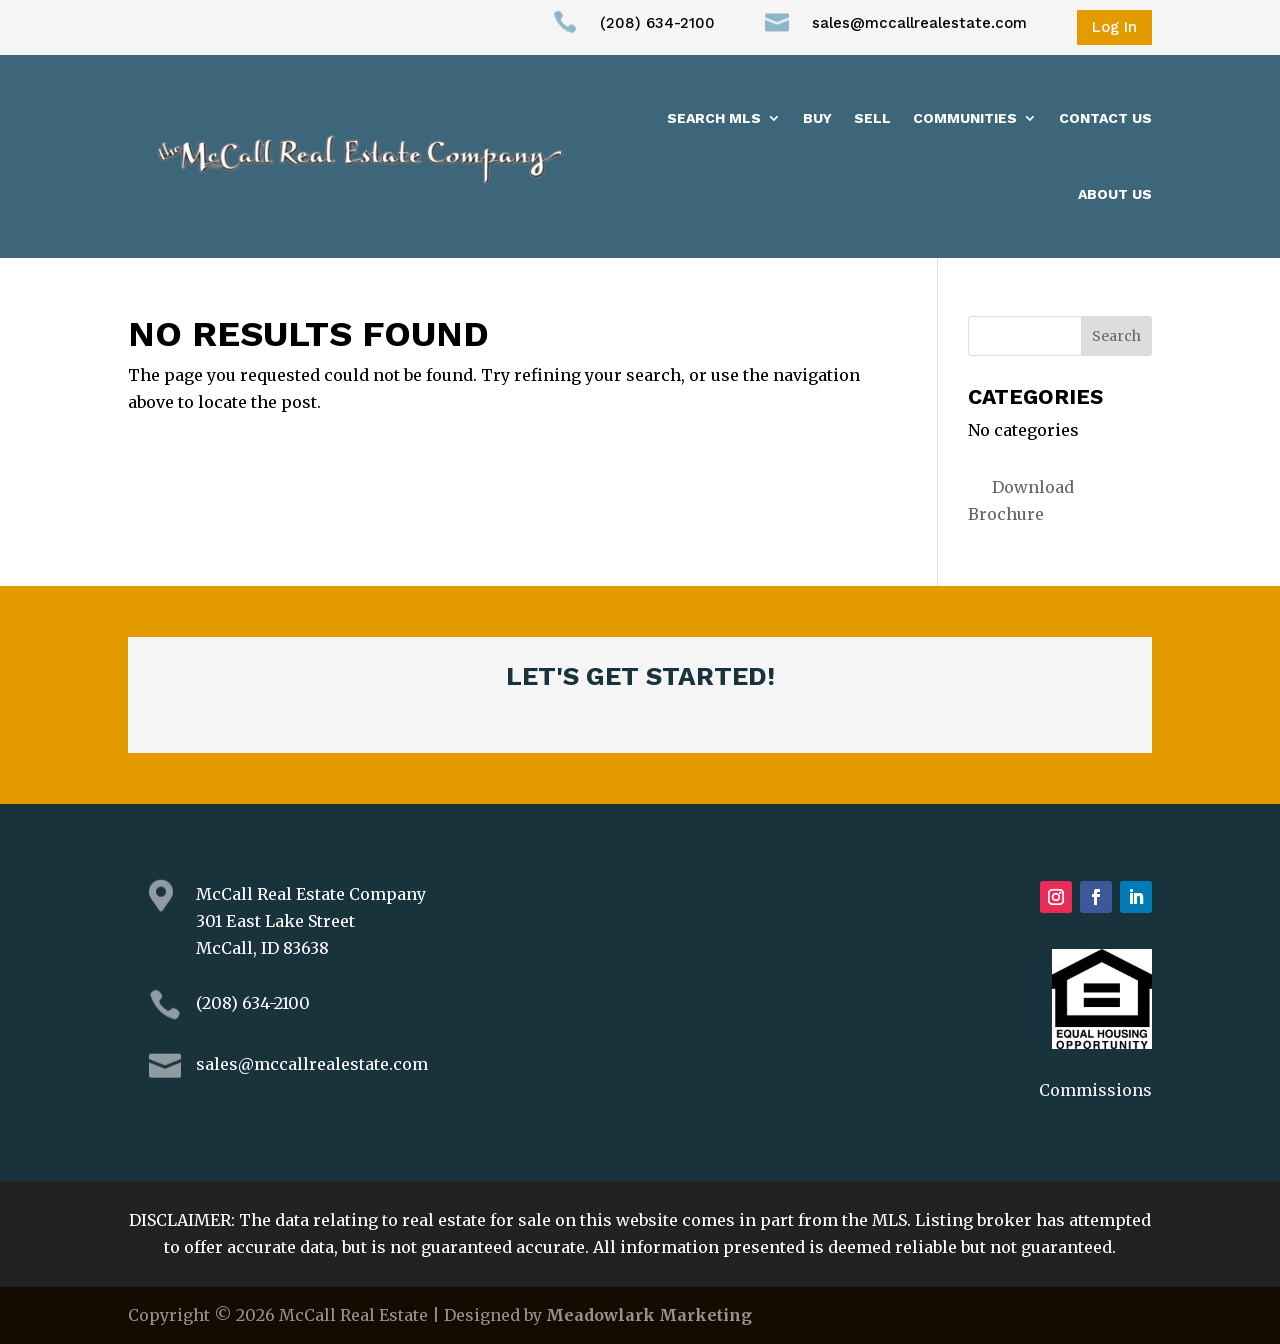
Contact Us (1105, 118)
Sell (872, 118)
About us (1115, 194)
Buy (817, 118)
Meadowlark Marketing (649, 1315)
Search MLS (714, 118)
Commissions (1095, 1090)
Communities (965, 118)
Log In (1114, 27)
